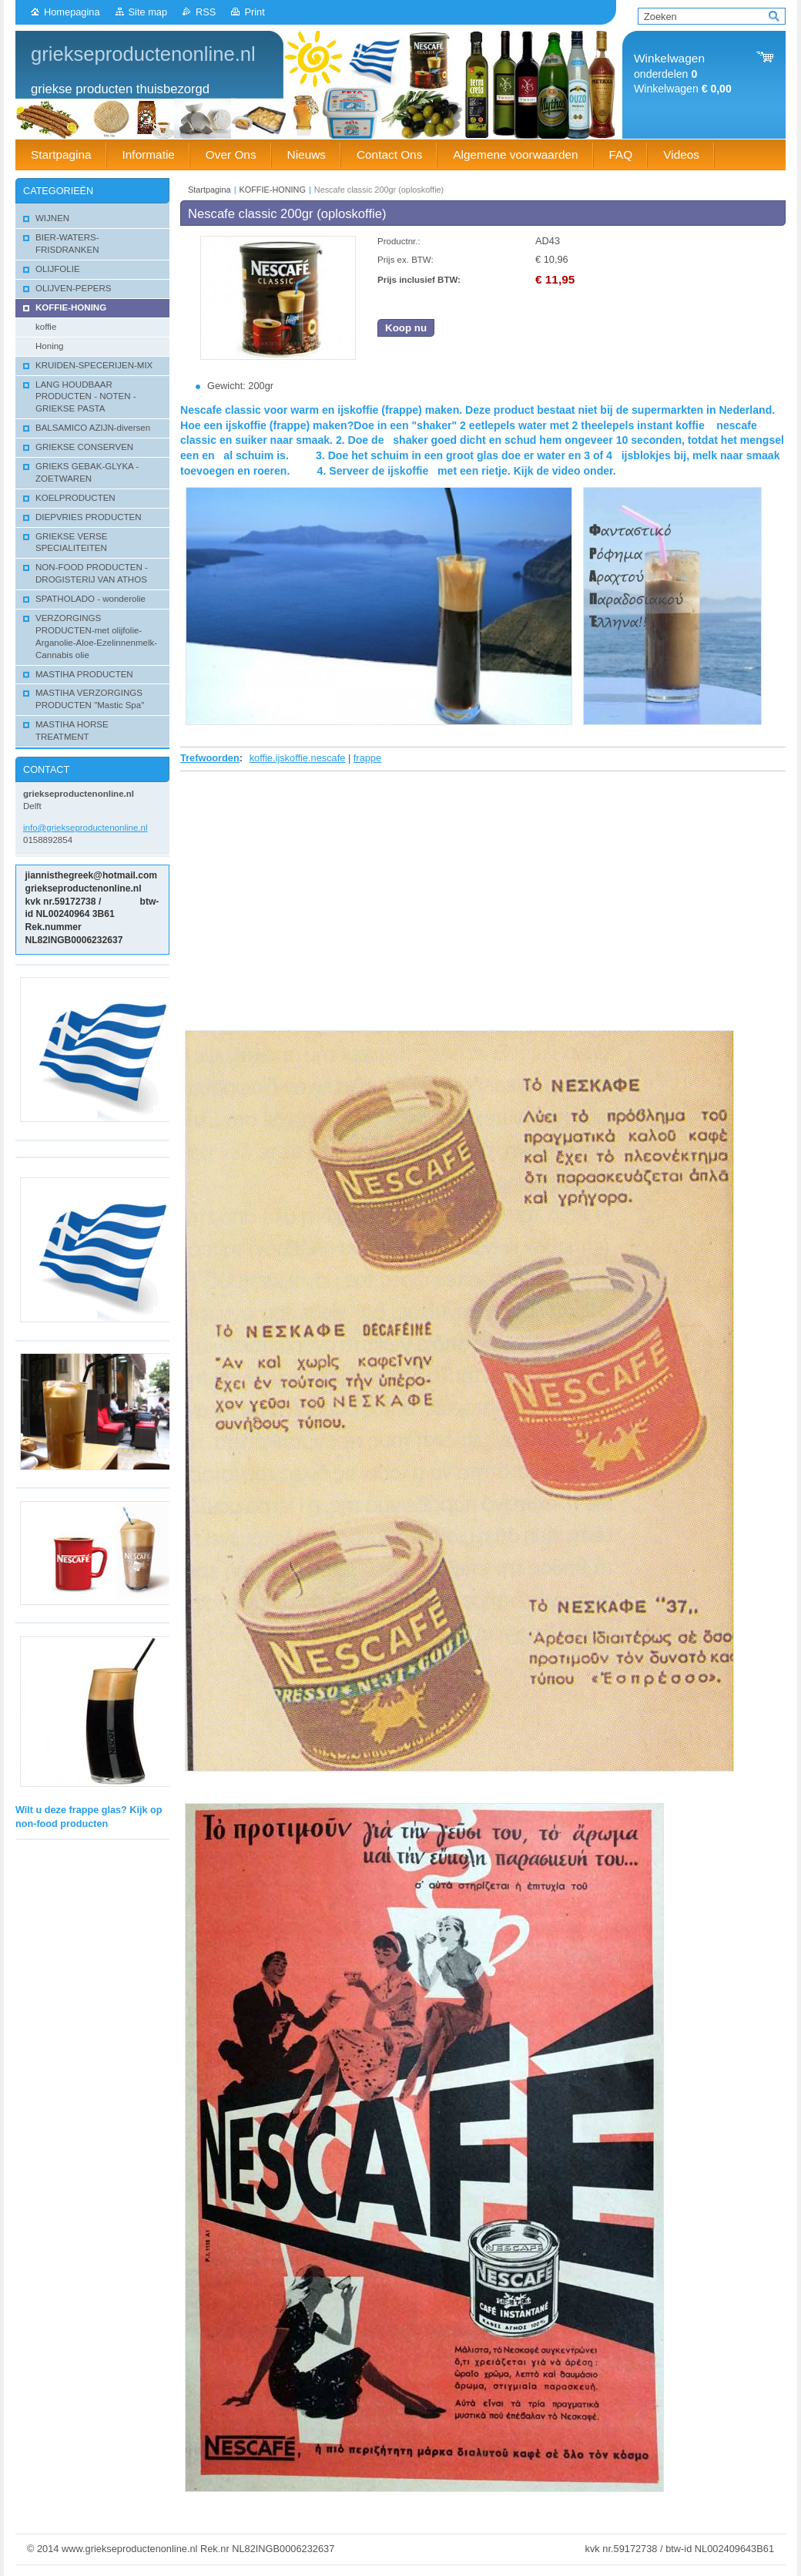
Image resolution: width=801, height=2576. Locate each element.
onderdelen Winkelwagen (683, 73)
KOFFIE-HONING (273, 189)
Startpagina (209, 189)
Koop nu (406, 328)
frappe (367, 758)
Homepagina (72, 12)
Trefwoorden (210, 758)
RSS (206, 12)
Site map (148, 12)
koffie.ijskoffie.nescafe (298, 758)
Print (254, 12)
